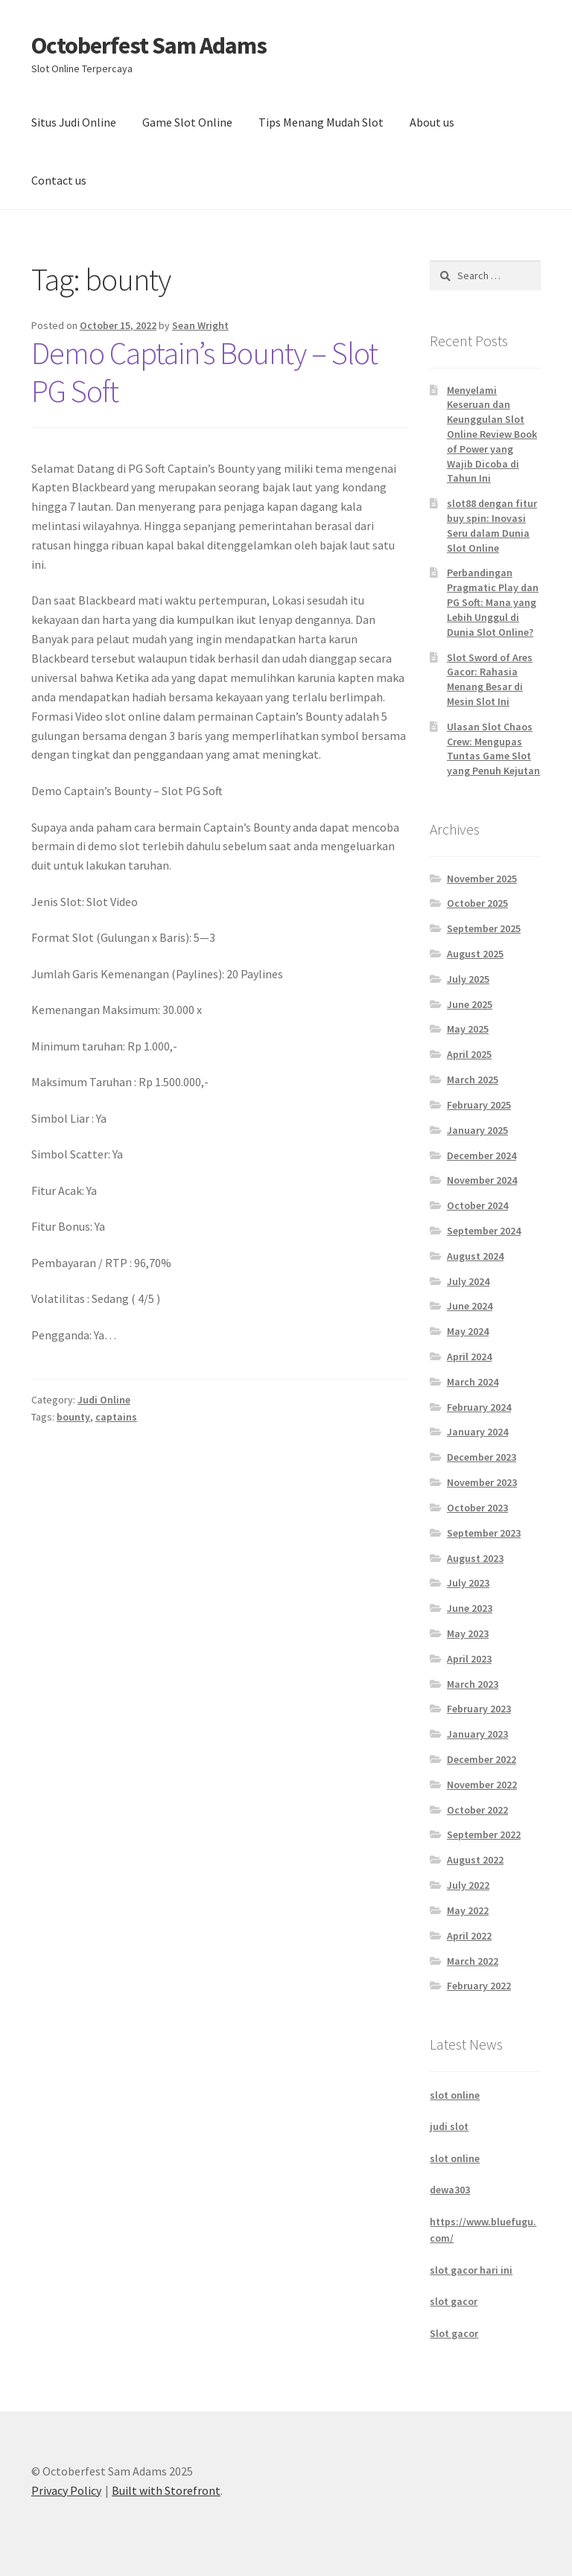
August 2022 (475, 1859)
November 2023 (482, 1482)
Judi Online (103, 1399)
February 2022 (479, 1985)
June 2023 (469, 1608)
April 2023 (469, 1658)
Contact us (58, 180)
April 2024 (469, 1356)
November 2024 (482, 1180)
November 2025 (482, 878)
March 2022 (472, 1961)
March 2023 (472, 1684)
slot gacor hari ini (471, 2270)
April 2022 (469, 1935)
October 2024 (477, 1205)
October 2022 (477, 1810)
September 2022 (484, 1834)
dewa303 (450, 2189)
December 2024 (481, 1155)
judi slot (449, 2126)
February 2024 (479, 1407)
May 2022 (468, 1910)
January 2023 (477, 1734)
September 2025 (484, 928)
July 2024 (468, 1281)
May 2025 (468, 1029)
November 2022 (482, 1784)
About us (432, 122)
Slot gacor (454, 2333)
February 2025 (479, 1105)
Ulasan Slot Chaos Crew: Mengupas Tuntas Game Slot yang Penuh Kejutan (493, 748)
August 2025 (475, 953)
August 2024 (475, 1256)
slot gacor (453, 2301)
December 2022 (481, 1759)
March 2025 (472, 1079)
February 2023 (479, 1708)
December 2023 (481, 1457)
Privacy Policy (66, 2490)
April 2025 (469, 1054)
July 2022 (468, 1885)
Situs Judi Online (73, 122)
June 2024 (469, 1306)
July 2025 (468, 979)
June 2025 (469, 1004)
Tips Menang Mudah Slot (321, 122)
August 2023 (475, 1558)
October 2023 (477, 1507)
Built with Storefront (166, 2490)
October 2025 (477, 903)
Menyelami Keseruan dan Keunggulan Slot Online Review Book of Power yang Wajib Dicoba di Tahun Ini (492, 434)
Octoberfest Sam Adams (149, 45)
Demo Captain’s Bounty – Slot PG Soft (204, 372)
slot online (455, 2095)
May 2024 (468, 1331)
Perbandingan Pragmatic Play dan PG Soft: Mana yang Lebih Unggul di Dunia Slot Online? (492, 602)
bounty (73, 1417)
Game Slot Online (187, 122)
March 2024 (472, 1382)
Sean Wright (200, 325)
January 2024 (477, 1431)
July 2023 (468, 1583)
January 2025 (477, 1130)
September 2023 (484, 1533)
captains (116, 1417)
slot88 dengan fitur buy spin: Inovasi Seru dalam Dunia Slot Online (492, 525)
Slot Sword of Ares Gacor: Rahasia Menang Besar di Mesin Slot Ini (490, 679)
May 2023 (468, 1633)
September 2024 (484, 1230)
